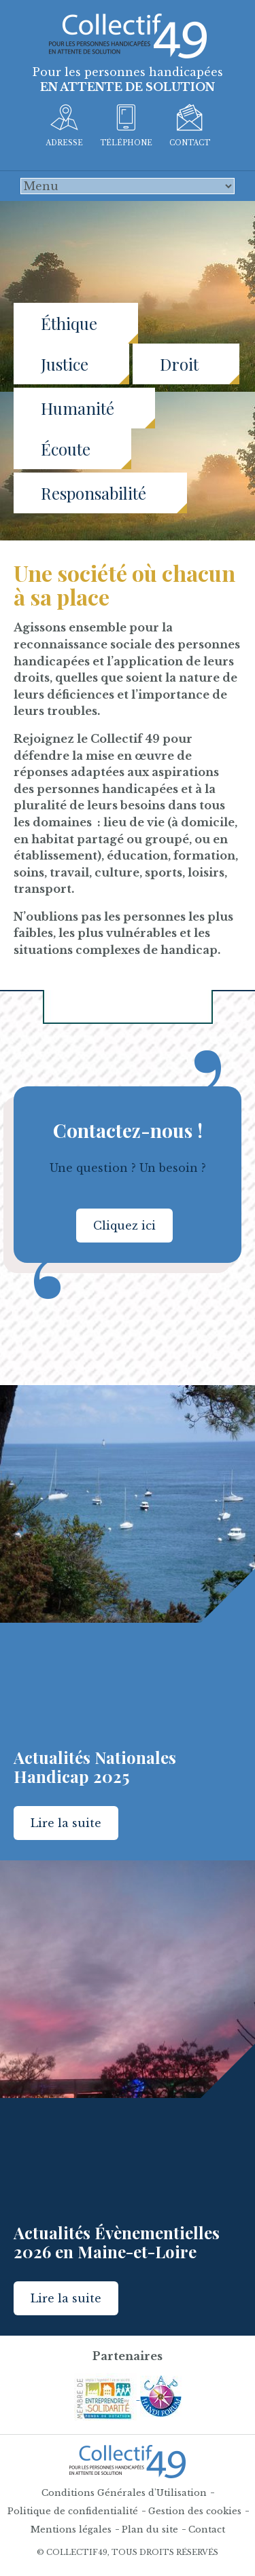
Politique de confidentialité (72, 2511)
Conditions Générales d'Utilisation (124, 2493)
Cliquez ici (124, 1225)
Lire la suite (66, 1823)
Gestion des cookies (194, 2511)
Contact (206, 2529)
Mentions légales (71, 2529)
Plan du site (150, 2529)
